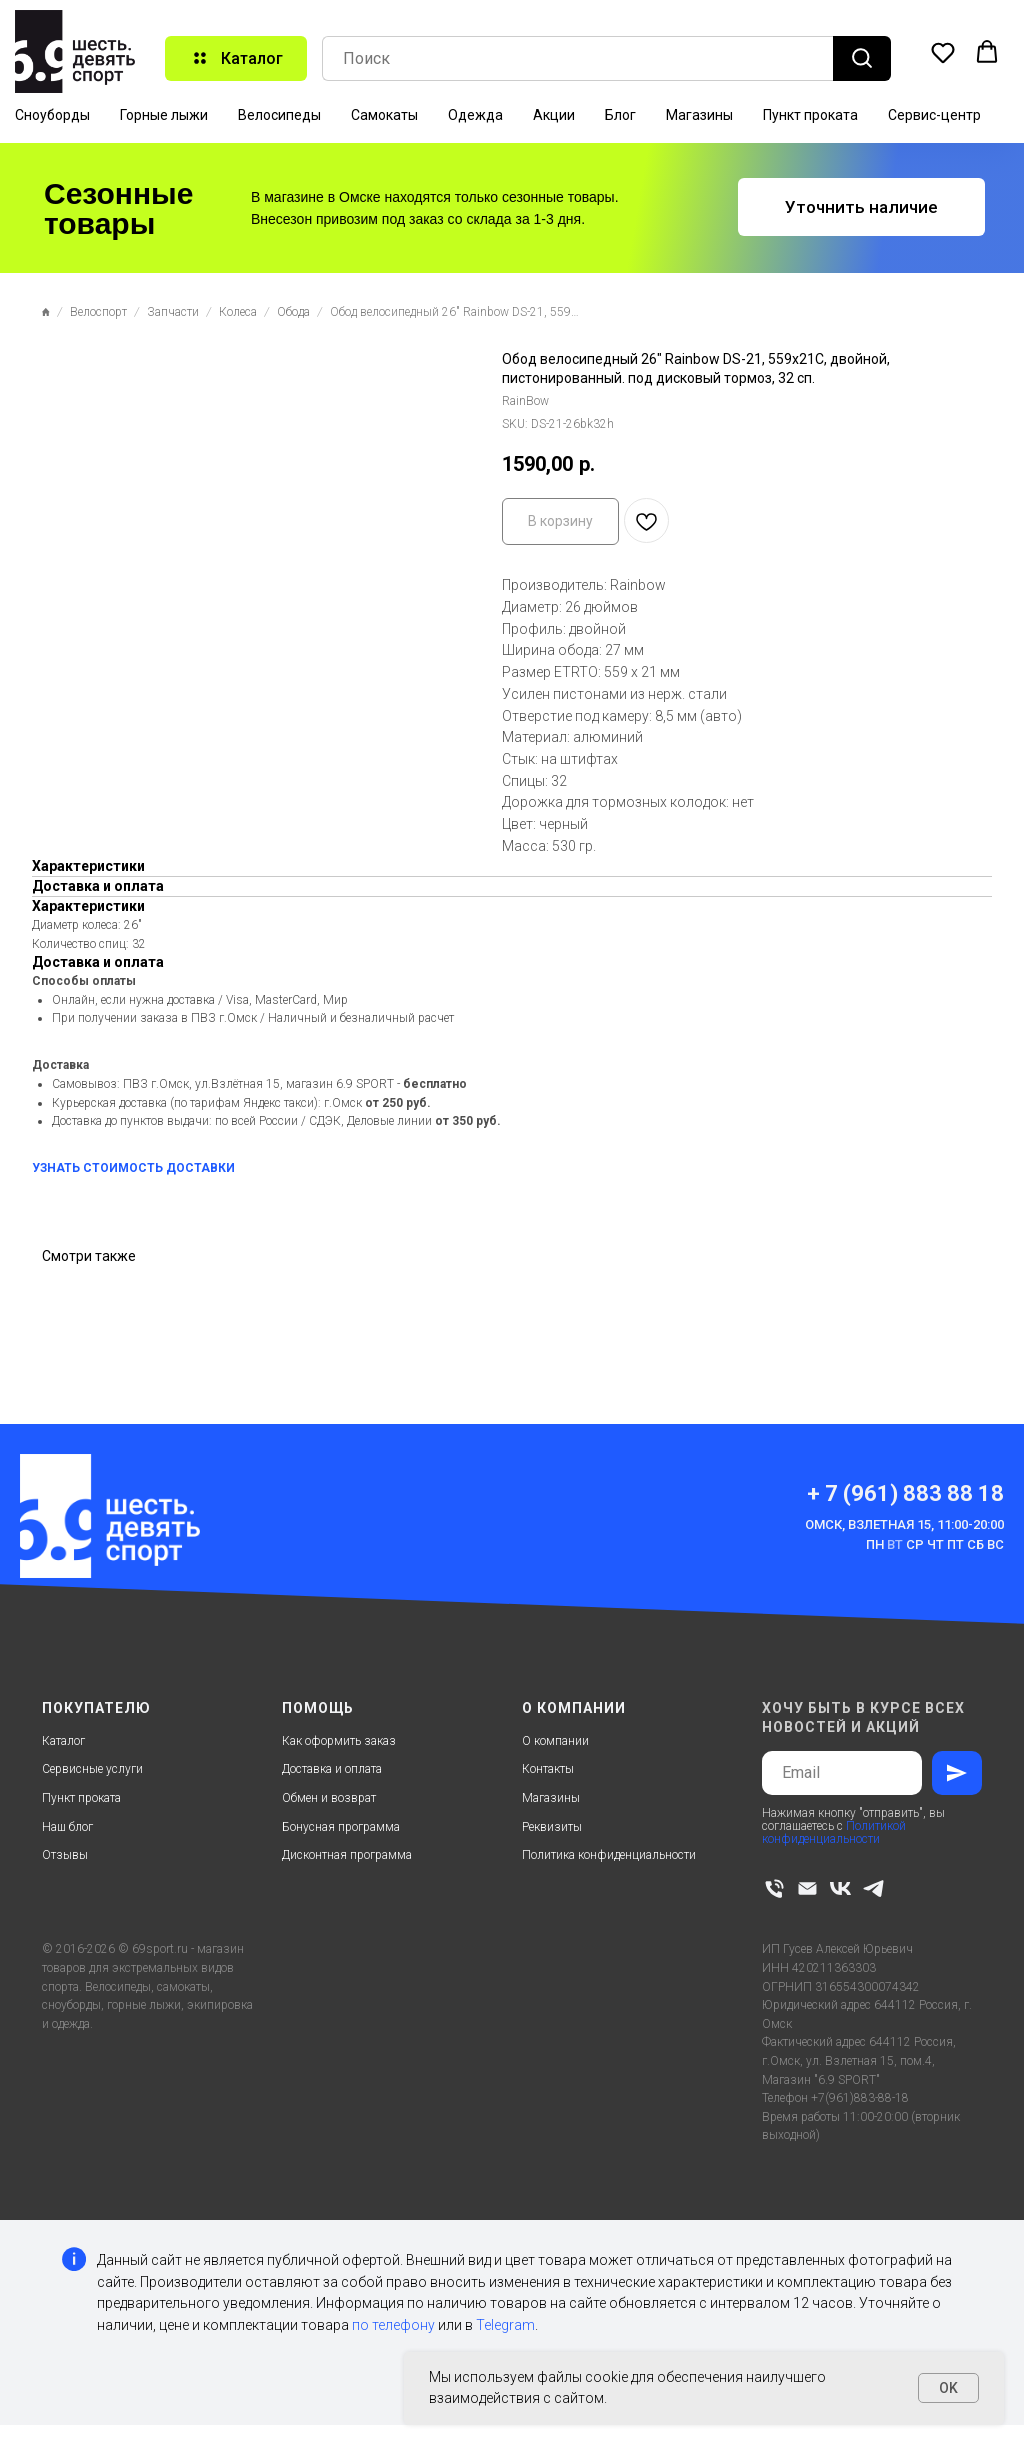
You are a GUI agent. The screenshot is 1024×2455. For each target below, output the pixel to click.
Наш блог (67, 1827)
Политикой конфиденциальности (834, 1832)
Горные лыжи (164, 115)
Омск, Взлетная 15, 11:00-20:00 (904, 1524)
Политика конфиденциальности (609, 1855)
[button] (943, 52)
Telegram (505, 2325)
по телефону (393, 2325)
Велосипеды (279, 115)
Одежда (475, 115)
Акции (554, 115)
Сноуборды (52, 115)
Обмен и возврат (329, 1798)
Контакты (548, 1769)
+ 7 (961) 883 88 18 (905, 1493)
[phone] (774, 1888)
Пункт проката (810, 115)
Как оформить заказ (339, 1741)
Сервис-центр (934, 115)
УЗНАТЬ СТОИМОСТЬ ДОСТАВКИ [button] (133, 1168)
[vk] (840, 1888)
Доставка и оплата (332, 1769)
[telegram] (873, 1888)
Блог (620, 115)
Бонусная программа (341, 1827)
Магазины (699, 115)
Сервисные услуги (92, 1769)
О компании (555, 1741)
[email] (807, 1888)
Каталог (63, 1741)
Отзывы (65, 1855)
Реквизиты (552, 1827)
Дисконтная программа (347, 1855)
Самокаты (384, 115)
